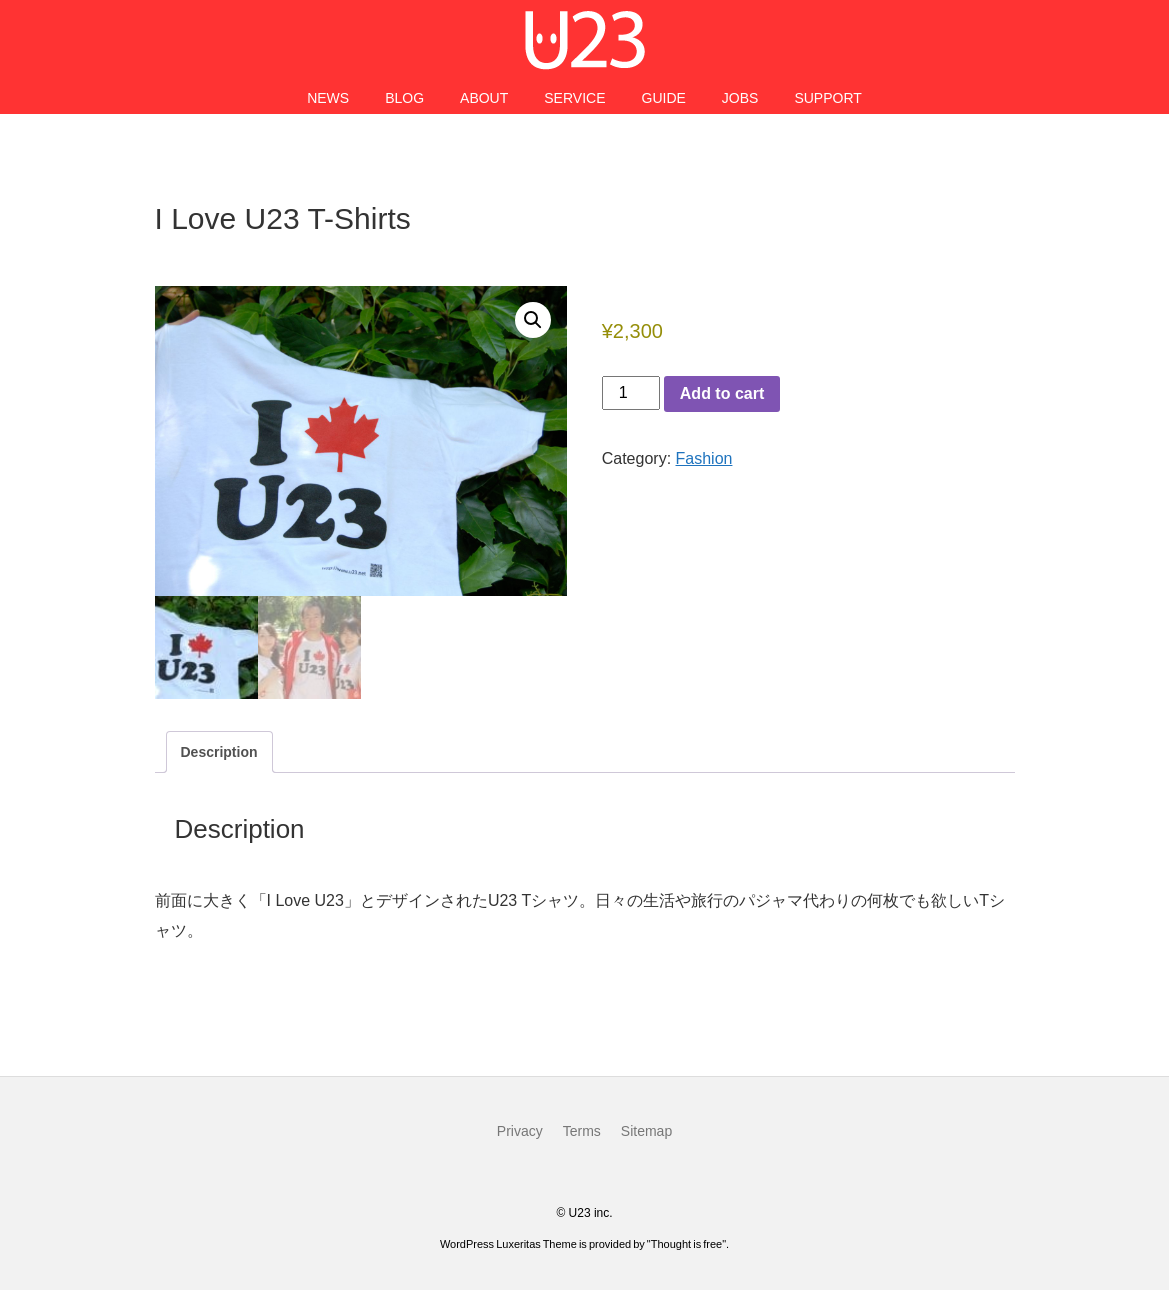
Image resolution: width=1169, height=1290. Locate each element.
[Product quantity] (631, 393)
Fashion (704, 458)
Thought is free (686, 1244)
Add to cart (722, 393)
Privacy (520, 1131)
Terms (582, 1131)
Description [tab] (219, 752)
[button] (533, 320)
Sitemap (646, 1131)
